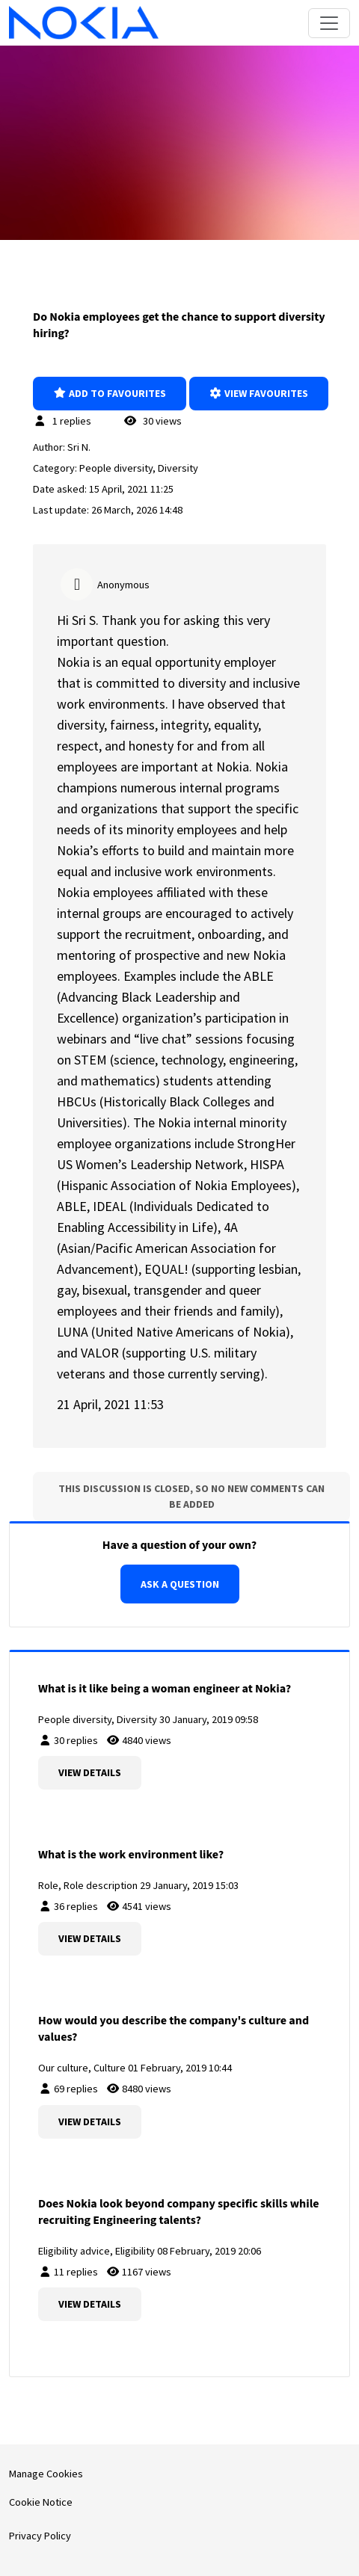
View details (89, 1772)
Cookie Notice (41, 2502)
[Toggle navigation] (329, 23)
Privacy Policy (40, 2535)
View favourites (259, 393)
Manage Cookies (46, 2473)
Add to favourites (109, 393)
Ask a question (180, 1584)
